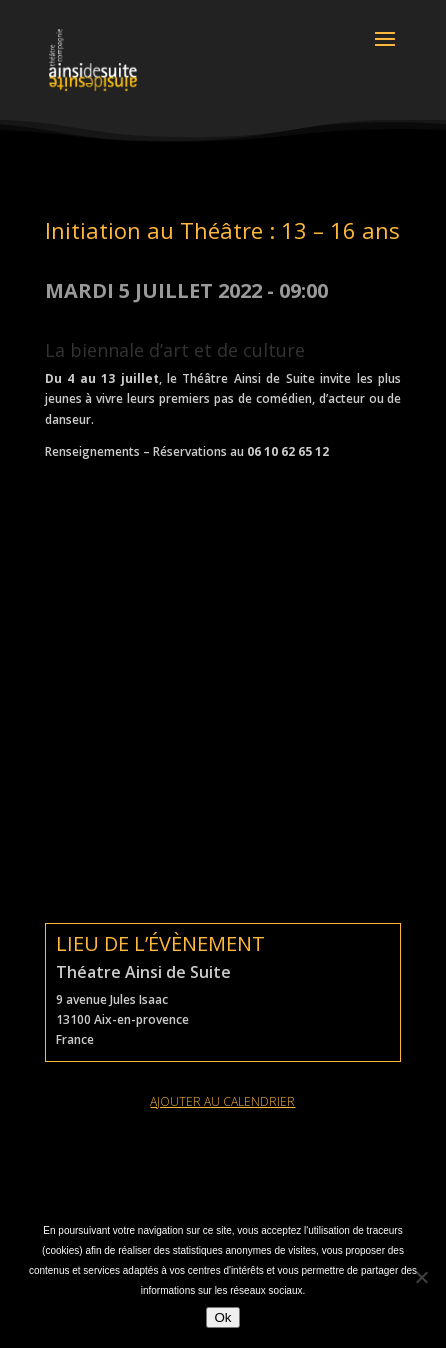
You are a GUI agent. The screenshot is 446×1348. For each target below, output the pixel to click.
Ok (222, 1317)
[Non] (421, 1277)
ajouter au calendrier (222, 1101)
